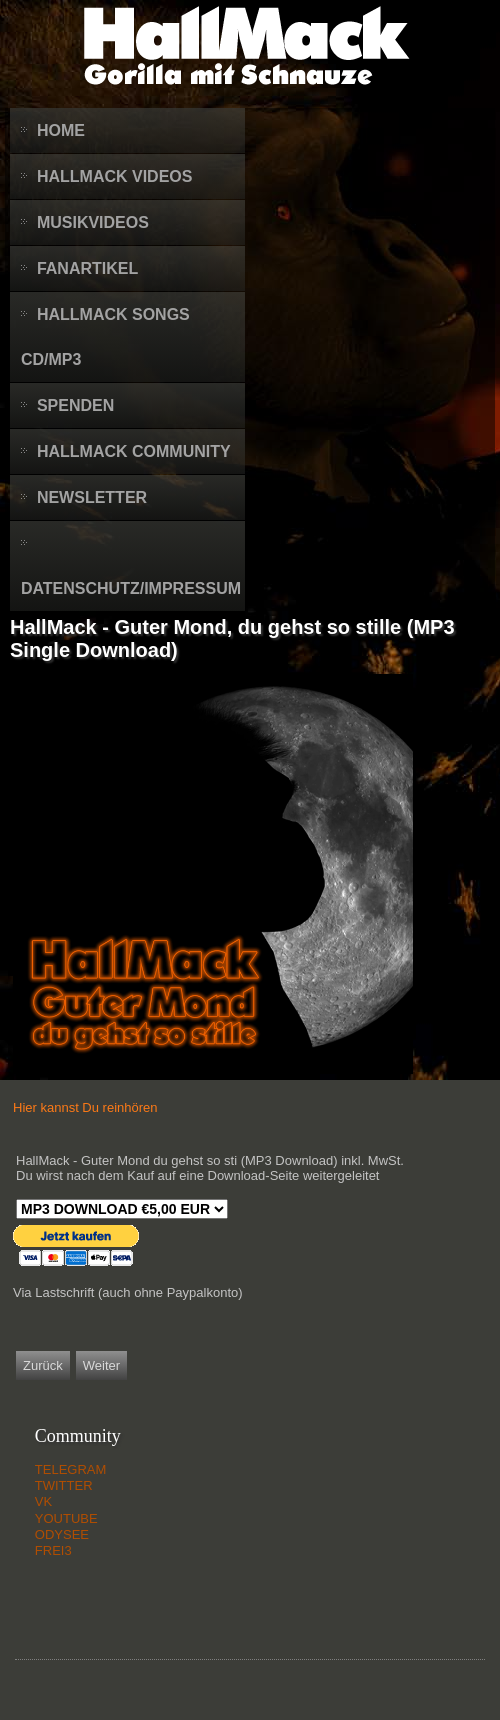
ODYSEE (62, 1534)
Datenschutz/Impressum (131, 588)
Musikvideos (93, 222)
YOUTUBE (66, 1518)
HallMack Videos (115, 176)
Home (61, 130)
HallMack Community (134, 451)
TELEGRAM (71, 1469)
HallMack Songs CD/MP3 (105, 337)
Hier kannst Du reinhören (85, 1107)
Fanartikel (87, 268)
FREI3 (53, 1550)
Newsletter (92, 497)
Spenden (75, 405)
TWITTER (64, 1485)
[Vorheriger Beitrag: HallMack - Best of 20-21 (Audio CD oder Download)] (43, 1365)
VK (43, 1501)
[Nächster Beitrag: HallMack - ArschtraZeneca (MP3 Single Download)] (101, 1365)
